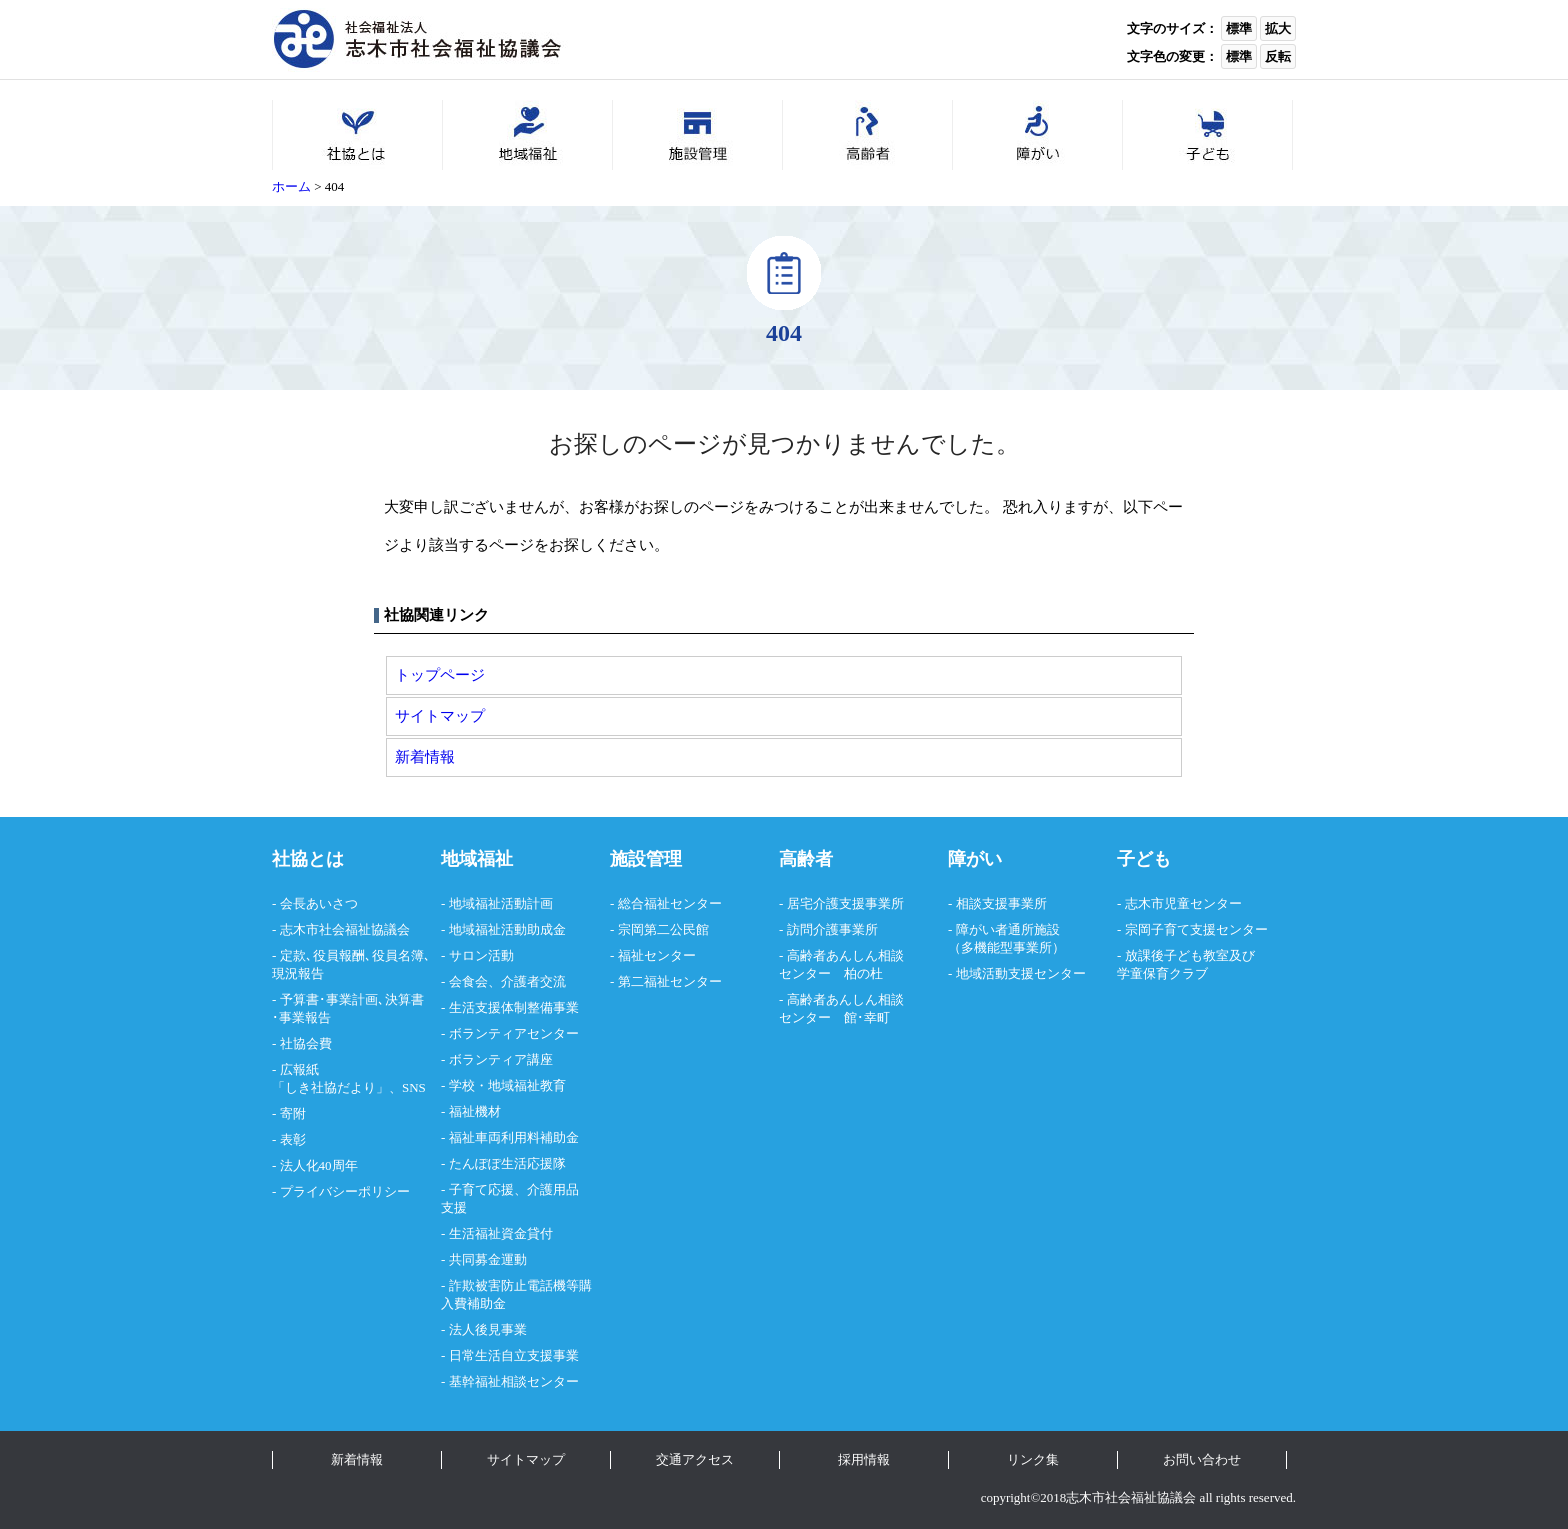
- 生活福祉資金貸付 (497, 1233)
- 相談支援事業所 (997, 903)
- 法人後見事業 (484, 1329)
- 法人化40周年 (315, 1165)
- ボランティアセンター (510, 1033)
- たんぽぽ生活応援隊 (503, 1163)
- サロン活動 (477, 955)
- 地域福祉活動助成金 (503, 929)
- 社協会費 (302, 1043)
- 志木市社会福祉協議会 (341, 929)
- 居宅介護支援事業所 (841, 903)
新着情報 (425, 756)
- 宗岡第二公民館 (659, 929)
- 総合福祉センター (666, 903)
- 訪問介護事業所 (828, 929)
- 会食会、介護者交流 (503, 981)
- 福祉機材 (471, 1111)
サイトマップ (440, 715)
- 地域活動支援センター (1017, 973)
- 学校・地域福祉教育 (503, 1085)
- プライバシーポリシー (341, 1191)
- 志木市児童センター (1179, 903)
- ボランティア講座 (497, 1059)
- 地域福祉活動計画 (497, 903)
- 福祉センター (653, 955)
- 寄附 (289, 1113)
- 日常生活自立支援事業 (510, 1355)
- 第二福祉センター (666, 981)
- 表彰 (289, 1139)
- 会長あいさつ (315, 903)
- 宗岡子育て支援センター (1192, 929)
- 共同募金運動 (484, 1259)
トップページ (440, 674)
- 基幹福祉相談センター (510, 1381)
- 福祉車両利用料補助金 (510, 1137)
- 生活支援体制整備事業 (510, 1007)
